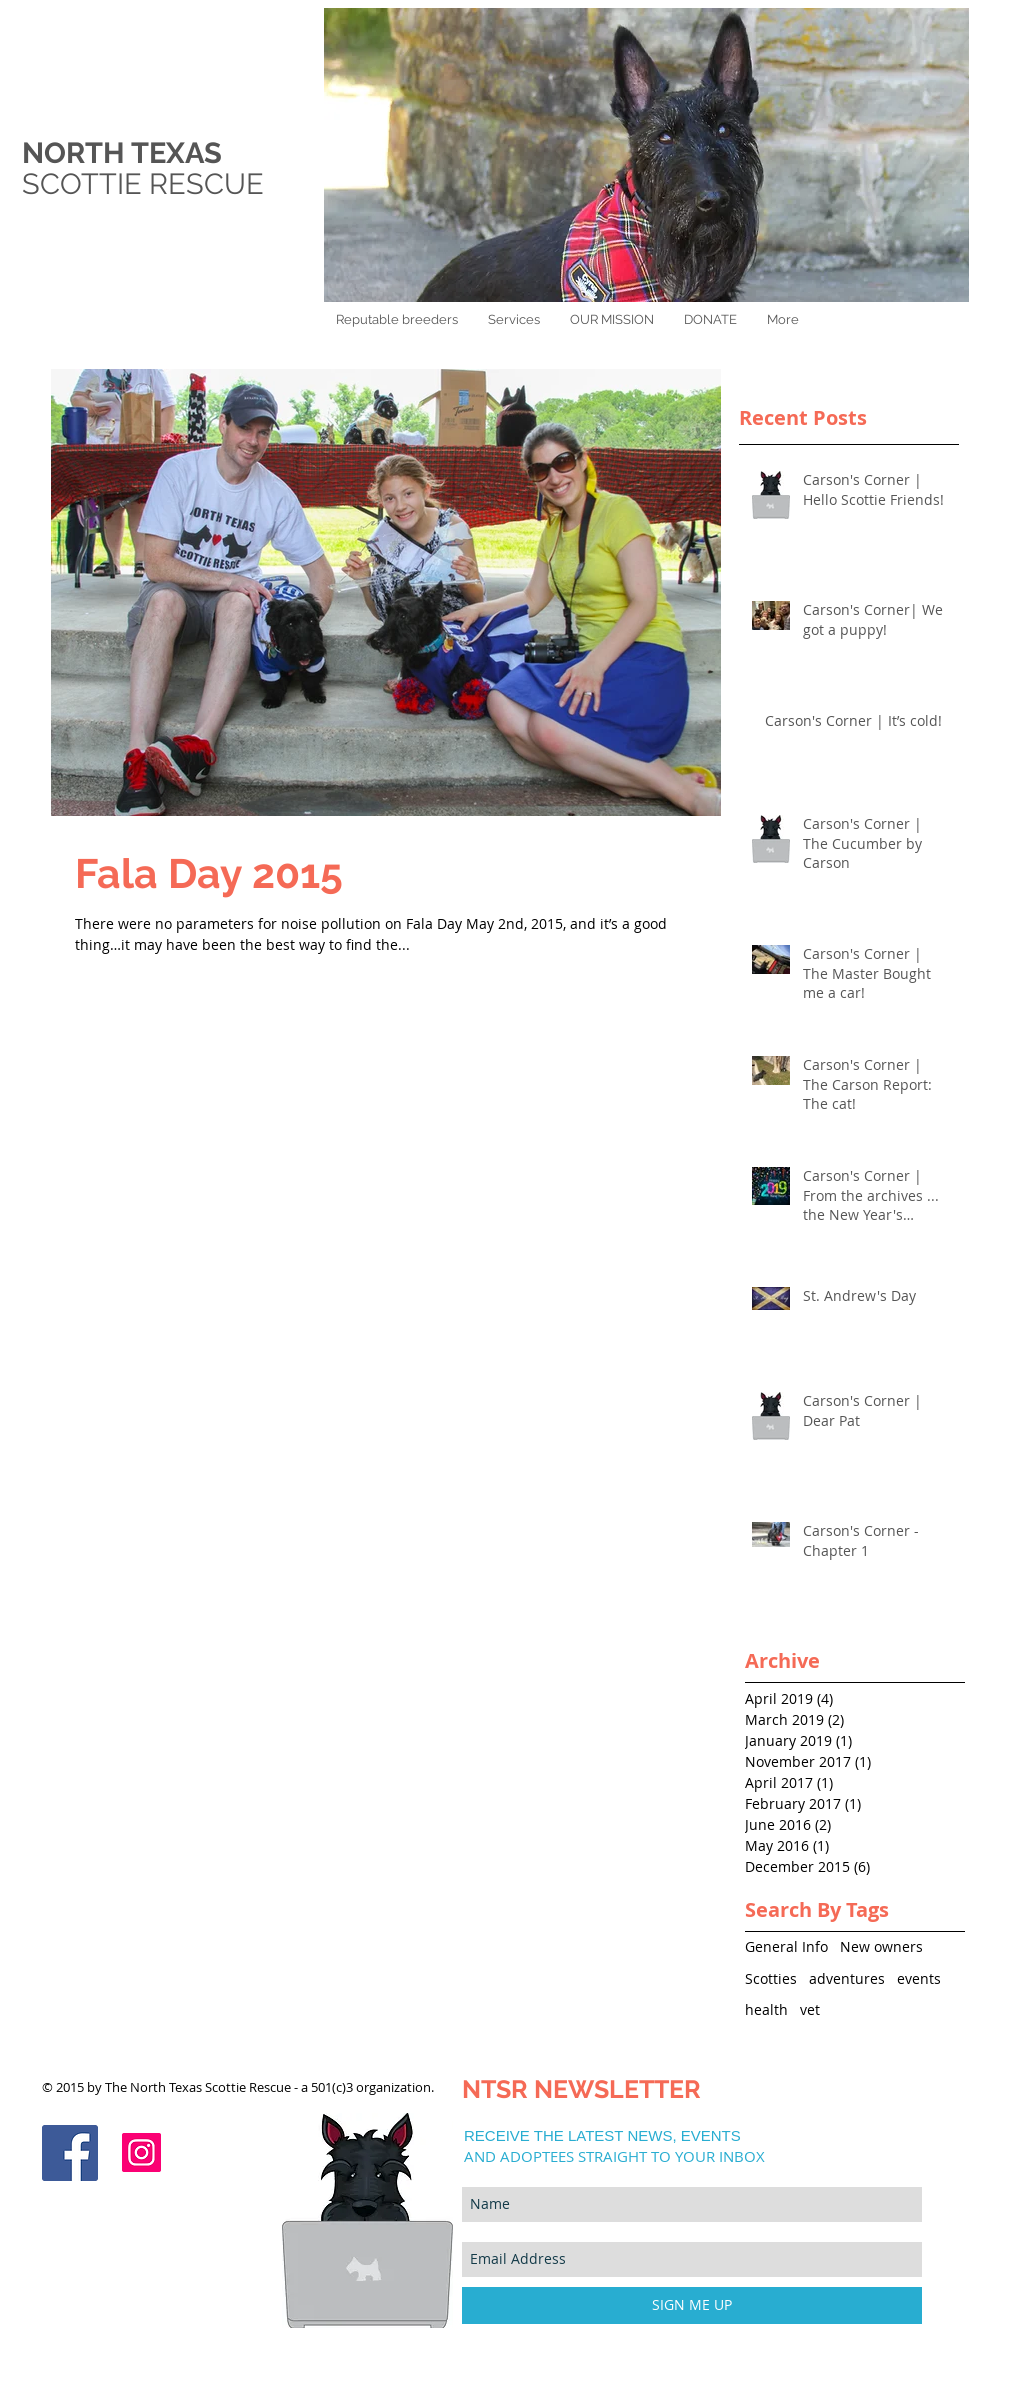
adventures (847, 1978)
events (919, 1978)
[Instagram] (141, 2152)
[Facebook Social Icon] (70, 2153)
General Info (786, 1946)
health (766, 2009)
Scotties (771, 1978)
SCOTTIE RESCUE (146, 184)
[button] (710, 319)
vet (810, 2009)
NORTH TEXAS (122, 153)
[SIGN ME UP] (692, 2305)
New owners (881, 1946)
